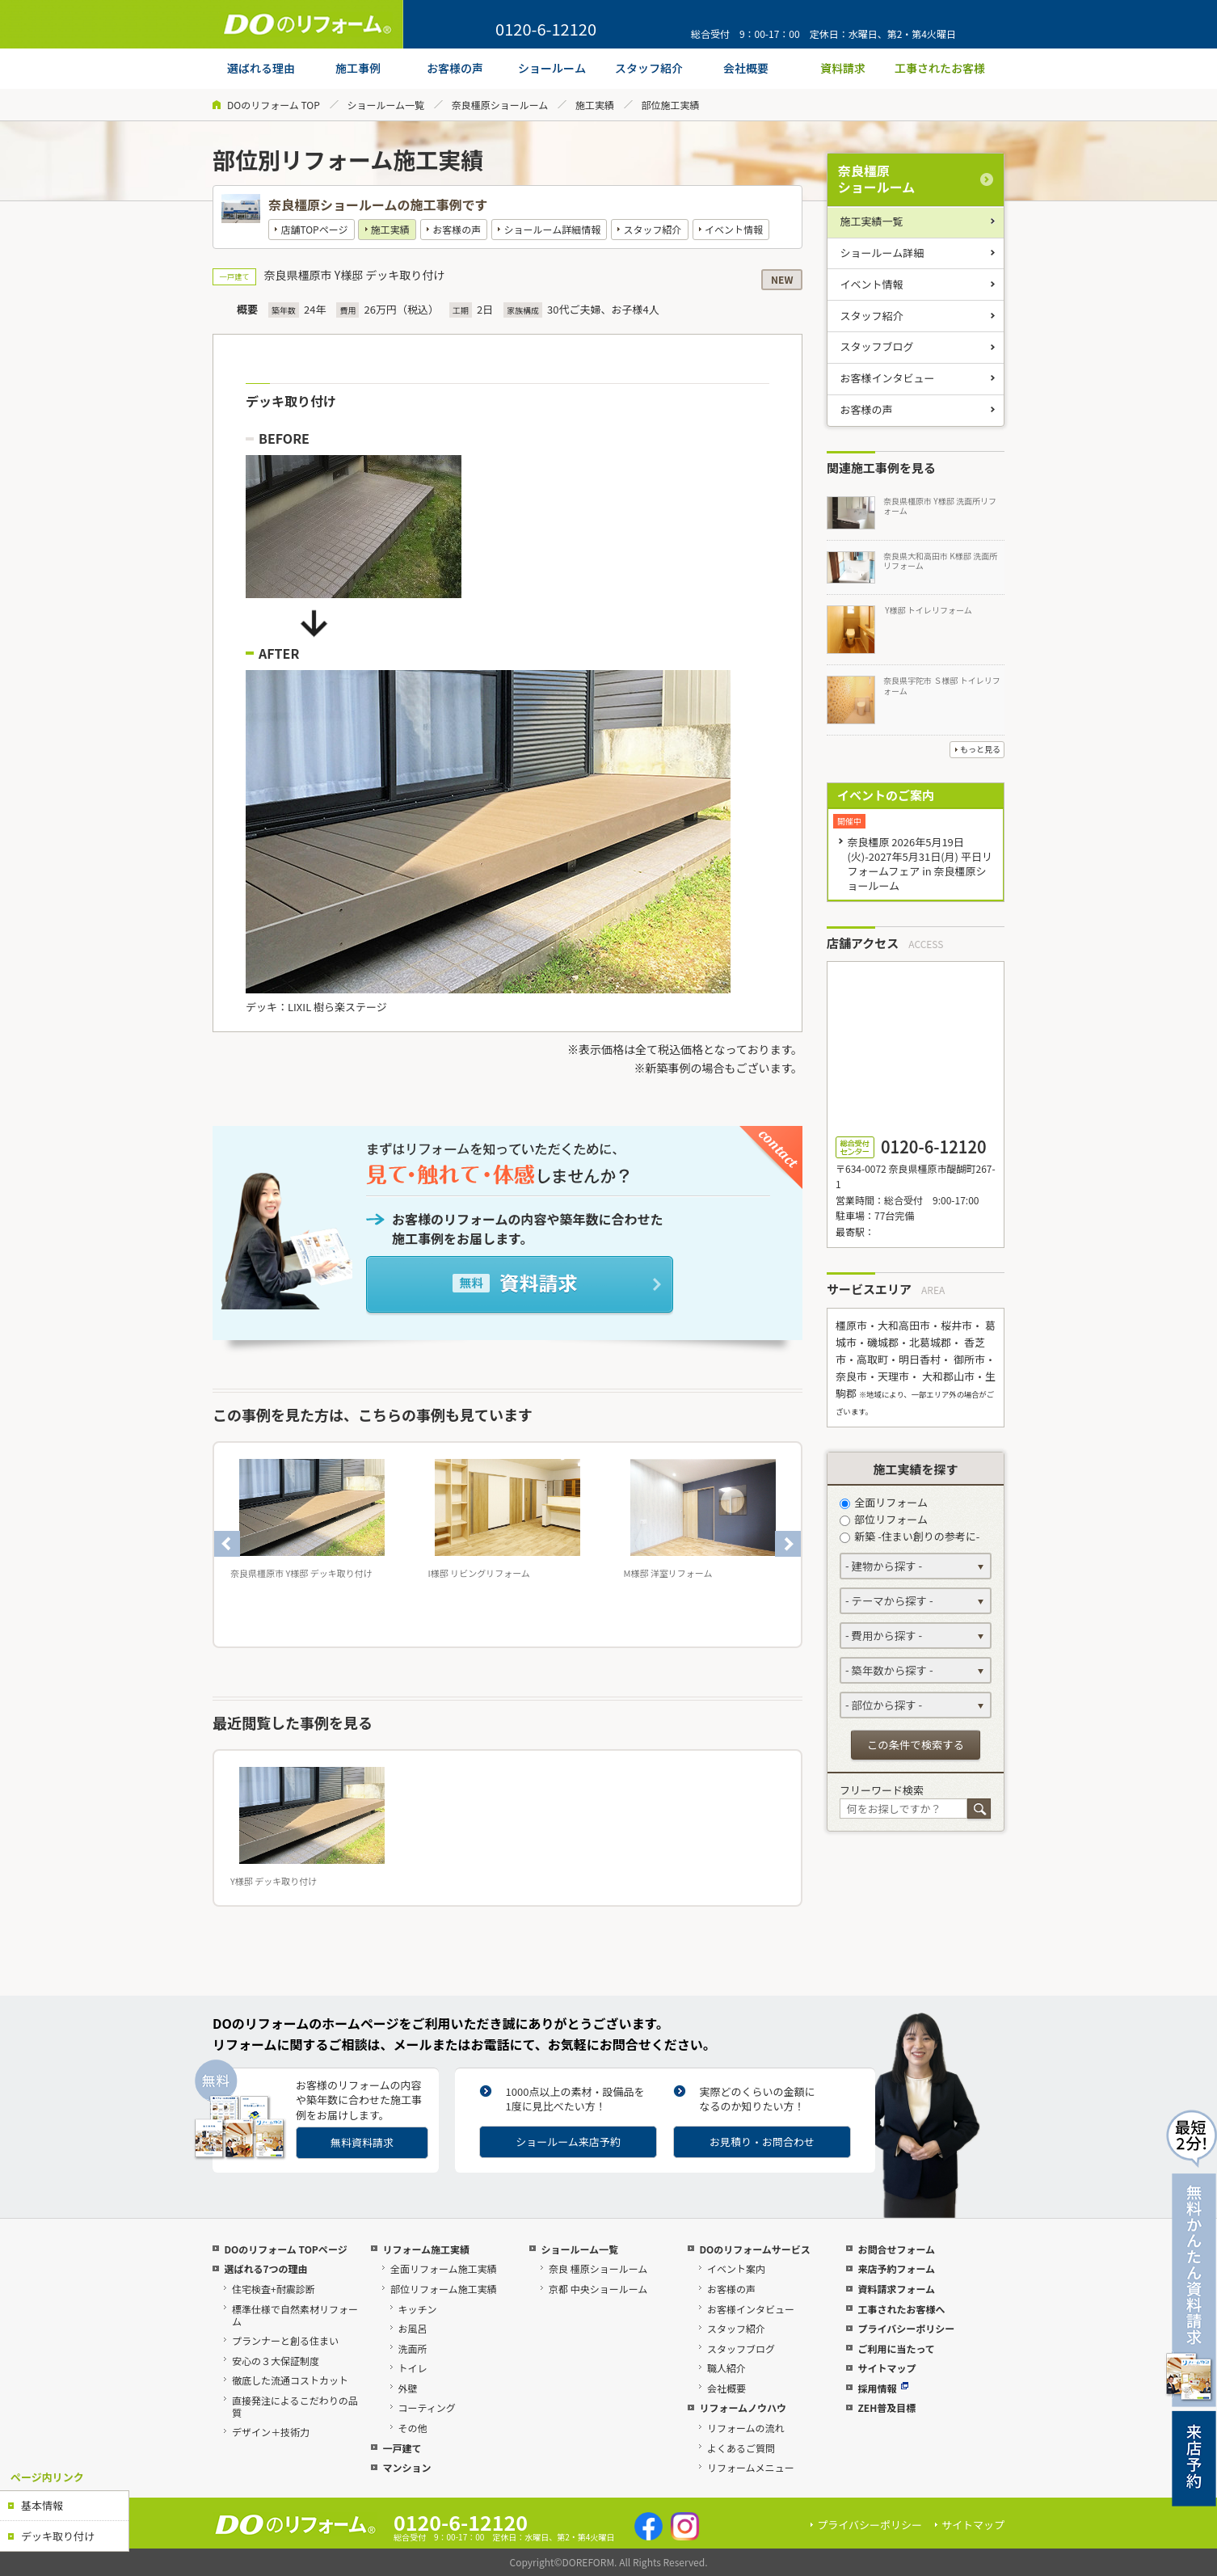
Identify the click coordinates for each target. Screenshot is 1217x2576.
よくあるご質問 (741, 2448)
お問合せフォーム (896, 2249)
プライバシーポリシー (905, 2328)
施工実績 (594, 105)
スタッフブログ (877, 346)
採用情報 (882, 2388)
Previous (227, 1544)
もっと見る (980, 749)
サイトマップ (886, 2368)
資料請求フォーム (896, 2289)
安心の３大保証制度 (275, 2360)
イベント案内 (736, 2268)
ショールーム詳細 (882, 252)
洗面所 (412, 2348)
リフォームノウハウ (742, 2407)
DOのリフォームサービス (754, 2249)
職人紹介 (726, 2368)
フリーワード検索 (882, 1790)
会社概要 (726, 2388)
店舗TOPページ (313, 229)
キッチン (417, 2309)
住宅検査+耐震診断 (273, 2289)
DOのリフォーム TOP (273, 105)
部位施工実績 (671, 105)
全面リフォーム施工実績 (443, 2268)
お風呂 (412, 2328)
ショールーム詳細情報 (552, 229)
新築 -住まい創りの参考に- (909, 1536)
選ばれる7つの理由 (265, 2268)
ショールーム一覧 (385, 105)
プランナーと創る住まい (285, 2340)
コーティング (427, 2407)
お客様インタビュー (887, 378)
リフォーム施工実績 (426, 2249)
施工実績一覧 (871, 221)
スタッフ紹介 (653, 229)
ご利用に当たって (895, 2348)
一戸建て (401, 2448)
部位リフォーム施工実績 (443, 2289)
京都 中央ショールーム (598, 2289)
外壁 (408, 2388)
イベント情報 (734, 229)
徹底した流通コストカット (290, 2380)
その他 (412, 2428)
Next (788, 1544)
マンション (406, 2467)
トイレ (412, 2368)
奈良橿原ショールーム (500, 105)
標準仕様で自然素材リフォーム (295, 2315)
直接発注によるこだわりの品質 (295, 2406)
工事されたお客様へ (901, 2309)
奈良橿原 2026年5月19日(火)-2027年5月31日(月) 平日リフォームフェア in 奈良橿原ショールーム (919, 863)
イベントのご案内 (885, 794)
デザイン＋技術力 (271, 2432)
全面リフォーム (884, 1502)
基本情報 (42, 2505)
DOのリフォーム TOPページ (285, 2249)
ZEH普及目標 (886, 2407)
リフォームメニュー (750, 2467)
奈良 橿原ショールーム (598, 2268)
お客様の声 (456, 229)
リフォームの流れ (746, 2428)
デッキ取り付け (58, 2536)
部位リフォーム (884, 1519)
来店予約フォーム (896, 2268)
